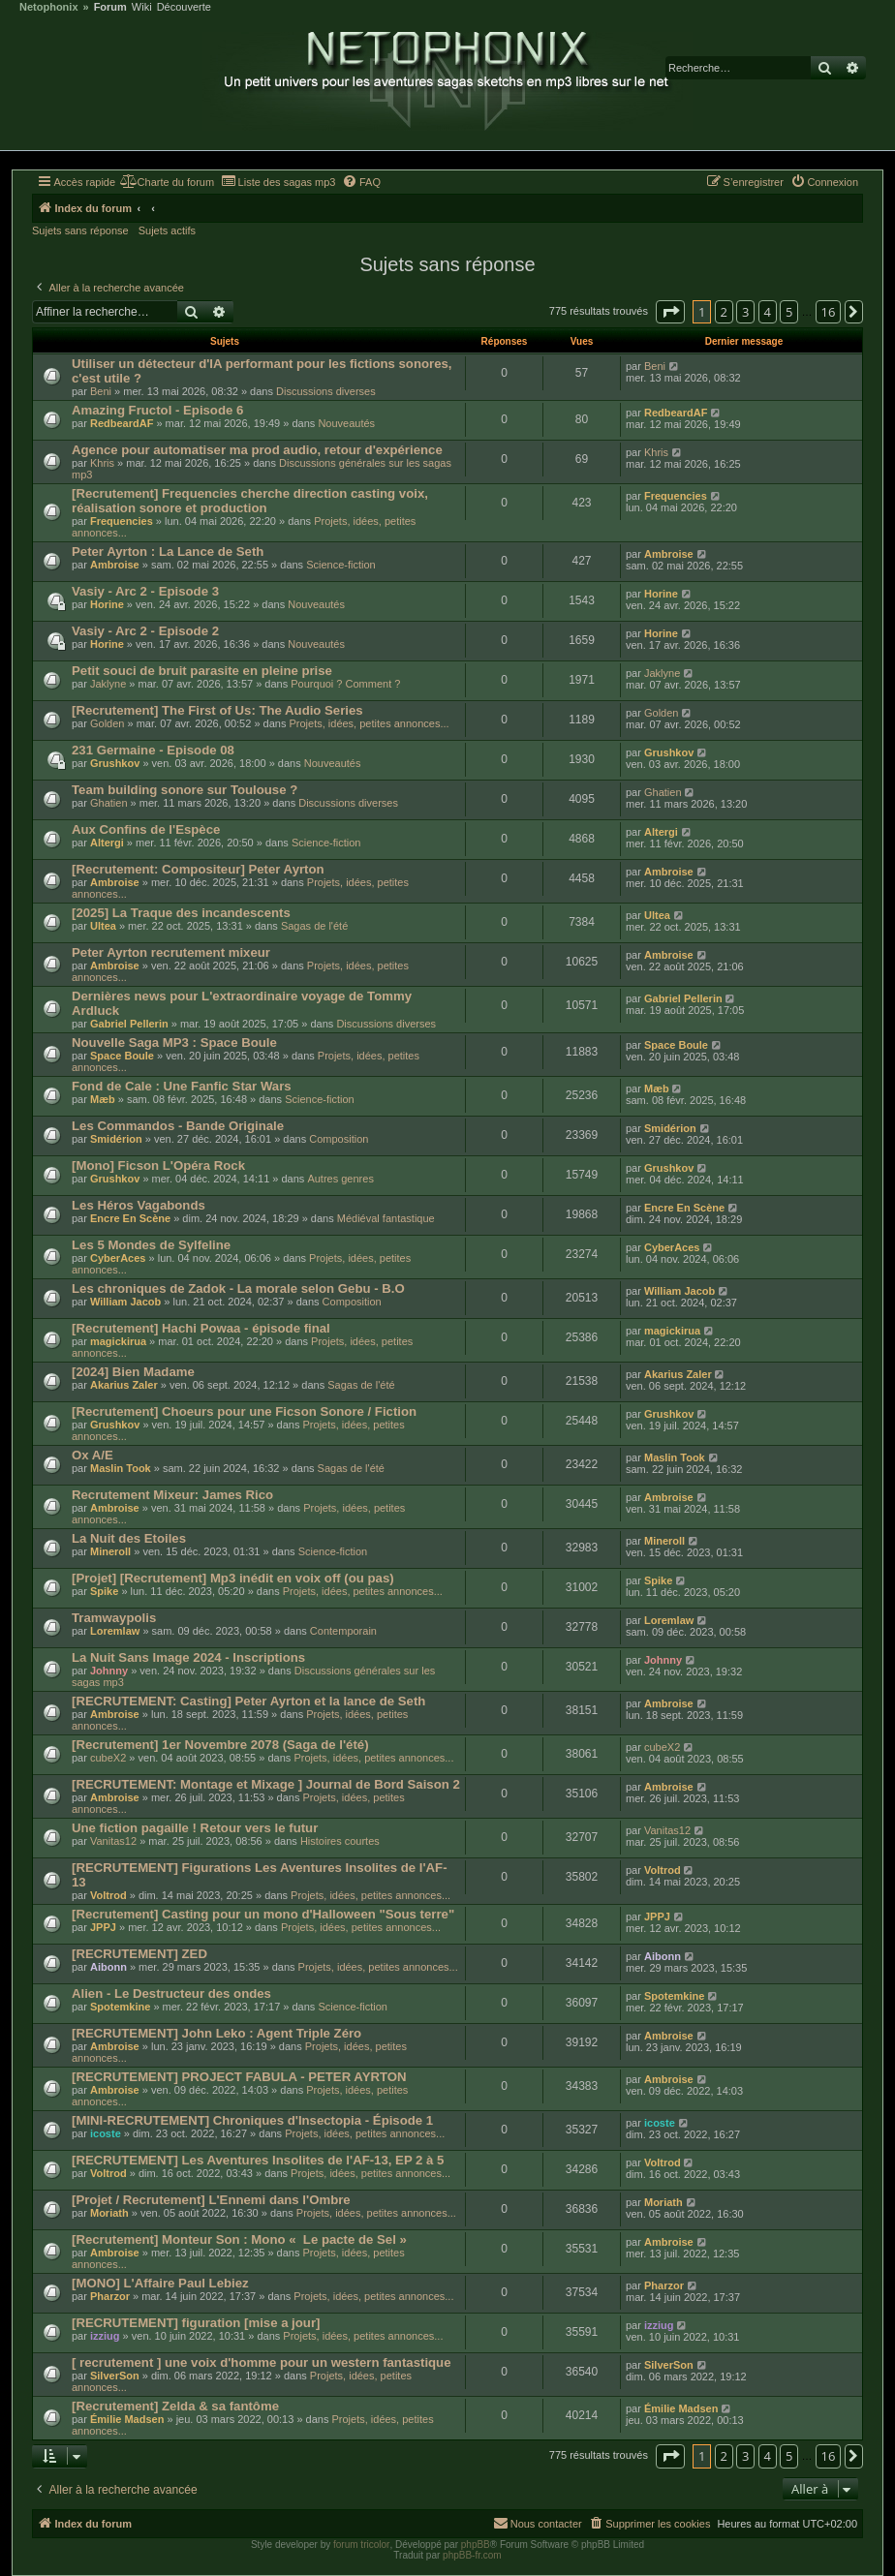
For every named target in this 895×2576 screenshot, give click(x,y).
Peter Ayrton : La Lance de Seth (167, 551)
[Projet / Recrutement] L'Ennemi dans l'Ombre (211, 2200)
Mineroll (110, 1551)
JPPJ (103, 1927)
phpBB (475, 2544)
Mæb (102, 1099)
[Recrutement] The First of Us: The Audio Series (217, 710)
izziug (105, 2336)
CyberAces (117, 1258)
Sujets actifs (167, 230)
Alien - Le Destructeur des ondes (171, 1993)
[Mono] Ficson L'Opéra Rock (158, 1165)
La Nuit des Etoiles (129, 1538)
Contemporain (343, 1631)
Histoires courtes (340, 1841)
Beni (100, 391)
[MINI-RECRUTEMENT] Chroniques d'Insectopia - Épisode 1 (252, 2120)
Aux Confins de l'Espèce (146, 829)
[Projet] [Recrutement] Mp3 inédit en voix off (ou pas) (233, 1578)
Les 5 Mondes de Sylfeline (151, 1245)
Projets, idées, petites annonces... (368, 723)
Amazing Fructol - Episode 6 (157, 410)
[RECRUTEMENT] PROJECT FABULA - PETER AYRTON (239, 2077)
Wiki (142, 7)
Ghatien (109, 803)
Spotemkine (120, 2006)
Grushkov (114, 763)
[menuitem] (167, 182)
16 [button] (828, 312)
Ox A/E (92, 1455)
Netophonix (48, 7)
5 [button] (789, 312)
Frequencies (121, 521)
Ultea (103, 926)
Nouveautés (346, 423)
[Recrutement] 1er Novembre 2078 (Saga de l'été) (220, 1744)
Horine (107, 604)
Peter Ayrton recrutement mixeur (171, 952)
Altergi (107, 842)
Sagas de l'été (314, 926)
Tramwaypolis (114, 1617)
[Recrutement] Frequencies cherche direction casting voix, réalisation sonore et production (250, 500)
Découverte (184, 7)
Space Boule (122, 1055)
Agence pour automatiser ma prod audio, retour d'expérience (257, 450)
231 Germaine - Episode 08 (153, 750)
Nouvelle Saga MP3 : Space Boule (174, 1042)
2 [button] (724, 312)
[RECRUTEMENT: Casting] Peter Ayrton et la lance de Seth (248, 1701)
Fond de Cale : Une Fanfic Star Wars (182, 1086)
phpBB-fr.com (472, 2555)
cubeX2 (108, 1757)
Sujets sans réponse (80, 230)
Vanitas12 (113, 1841)
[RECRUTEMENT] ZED (139, 1954)
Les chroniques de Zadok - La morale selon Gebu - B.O (238, 1288)
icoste (105, 2133)
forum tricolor (361, 2544)
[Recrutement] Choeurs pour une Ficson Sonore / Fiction (244, 1411)
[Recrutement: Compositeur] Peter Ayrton (198, 869)
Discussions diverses (326, 391)
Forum (110, 7)
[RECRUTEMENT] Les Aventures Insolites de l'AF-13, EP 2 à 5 (258, 2160)
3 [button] (745, 312)
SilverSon (114, 2375)
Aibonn (108, 1967)
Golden (107, 723)
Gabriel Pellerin (129, 1023)
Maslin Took (120, 1468)
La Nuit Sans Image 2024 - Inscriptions (188, 1657)
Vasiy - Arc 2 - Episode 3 (145, 591)
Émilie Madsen (127, 2419)
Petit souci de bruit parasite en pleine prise (202, 670)
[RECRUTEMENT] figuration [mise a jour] (196, 2322)
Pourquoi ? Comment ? (345, 684)
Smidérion (116, 1139)
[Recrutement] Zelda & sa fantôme (175, 2406)
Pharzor (110, 2296)
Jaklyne (108, 684)
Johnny (109, 1670)
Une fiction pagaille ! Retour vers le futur (195, 1828)
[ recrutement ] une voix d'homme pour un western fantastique (261, 2362)
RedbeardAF (121, 423)
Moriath (109, 2213)
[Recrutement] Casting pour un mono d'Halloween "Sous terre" (263, 1914)
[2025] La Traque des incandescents (181, 912)
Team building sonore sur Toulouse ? (184, 789)
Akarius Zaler (124, 1385)
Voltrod (108, 1895)
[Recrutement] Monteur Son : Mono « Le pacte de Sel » (239, 2239)
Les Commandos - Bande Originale (178, 1126)
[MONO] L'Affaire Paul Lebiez (160, 2283)
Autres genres (340, 1178)
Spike (104, 1591)
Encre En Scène (130, 1218)
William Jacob (125, 1301)
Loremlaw (114, 1631)
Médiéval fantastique (386, 1218)
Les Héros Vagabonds (138, 1205)
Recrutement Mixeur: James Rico (172, 1494)
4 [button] (767, 312)
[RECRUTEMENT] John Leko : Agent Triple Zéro (216, 2033)
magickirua (118, 1341)
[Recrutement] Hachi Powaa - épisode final (201, 1328)
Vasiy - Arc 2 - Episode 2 (145, 631)
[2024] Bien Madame (133, 1372)
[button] (670, 311)
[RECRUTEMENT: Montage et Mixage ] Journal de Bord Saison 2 (266, 1784)
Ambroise (114, 564)
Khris (102, 463)
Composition (338, 1139)
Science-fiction (341, 564)
